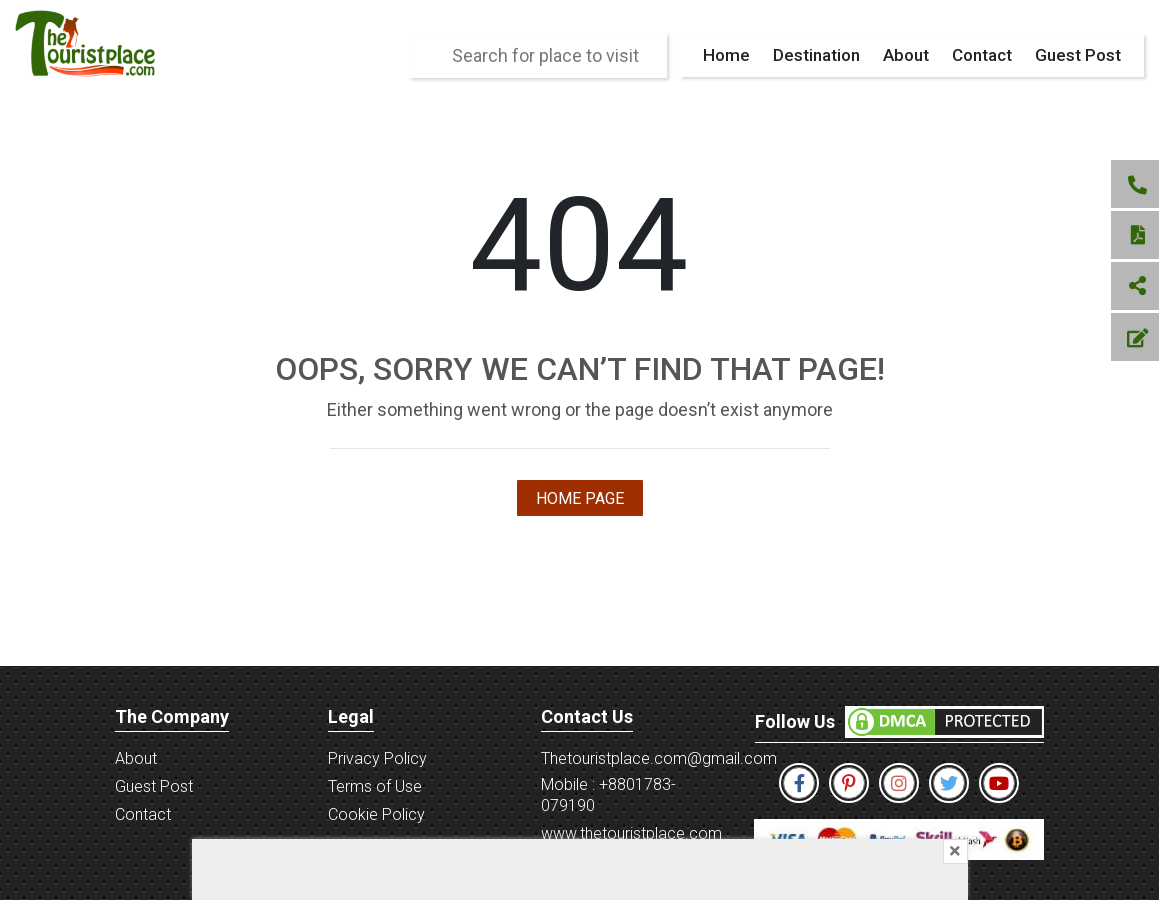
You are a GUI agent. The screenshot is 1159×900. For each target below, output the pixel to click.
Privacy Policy (377, 758)
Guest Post (1078, 55)
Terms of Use (375, 786)
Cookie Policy (376, 814)
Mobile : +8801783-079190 (608, 795)
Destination (816, 55)
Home (726, 55)
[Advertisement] (580, 869)
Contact (982, 55)
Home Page (580, 498)
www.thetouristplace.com (631, 833)
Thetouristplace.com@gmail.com (659, 758)
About (906, 55)
